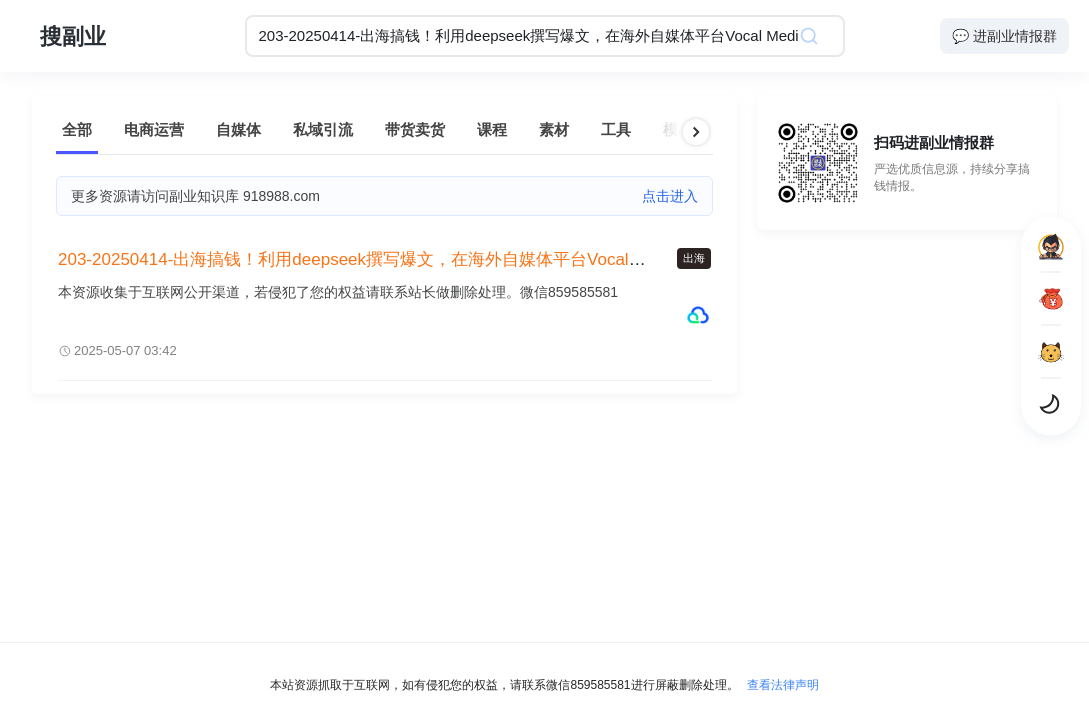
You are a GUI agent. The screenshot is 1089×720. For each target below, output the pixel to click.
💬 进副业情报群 (1004, 36)
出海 (694, 258)
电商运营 (154, 129)
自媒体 (238, 129)
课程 (492, 129)
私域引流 (323, 129)
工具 (616, 129)
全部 (77, 129)
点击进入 (670, 196)
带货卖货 (415, 129)
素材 (554, 129)
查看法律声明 (783, 685)
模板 (678, 129)
